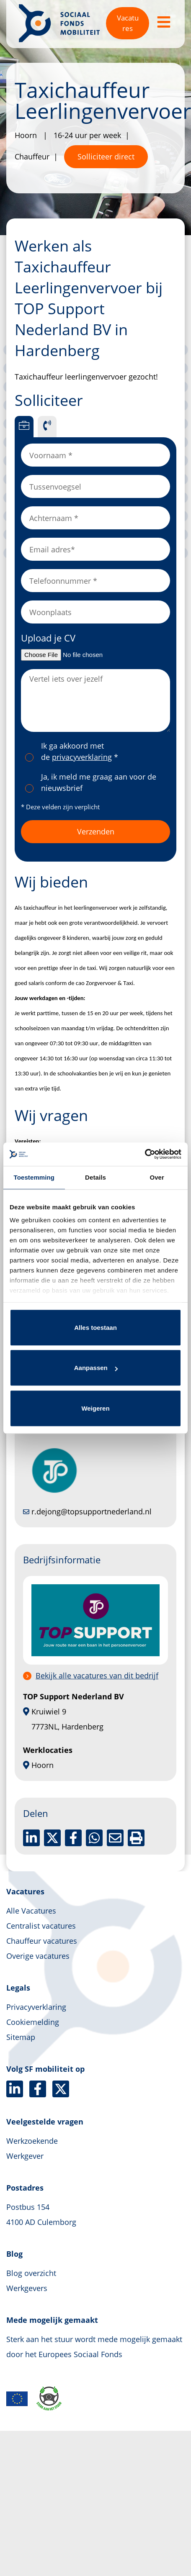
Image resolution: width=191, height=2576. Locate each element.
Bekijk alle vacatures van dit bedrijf (97, 1675)
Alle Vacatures (31, 1911)
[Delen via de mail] (115, 1837)
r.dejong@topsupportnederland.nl (87, 1511)
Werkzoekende (32, 2141)
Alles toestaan (95, 1327)
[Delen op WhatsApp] (94, 1837)
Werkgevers (26, 2288)
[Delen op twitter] (52, 1837)
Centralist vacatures (41, 1926)
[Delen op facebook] (73, 1837)
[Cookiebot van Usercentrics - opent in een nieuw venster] (144, 1154)
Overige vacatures (38, 1956)
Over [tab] (157, 1177)
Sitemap (20, 2037)
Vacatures (128, 23)
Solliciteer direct (105, 156)
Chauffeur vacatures (41, 1941)
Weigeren (95, 1408)
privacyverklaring (82, 757)
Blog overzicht (31, 2273)
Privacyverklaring (36, 2007)
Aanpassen (96, 1367)
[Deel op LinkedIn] (31, 1837)
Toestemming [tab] (34, 1177)
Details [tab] (95, 1177)
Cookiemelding (32, 2022)
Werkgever (25, 2156)
